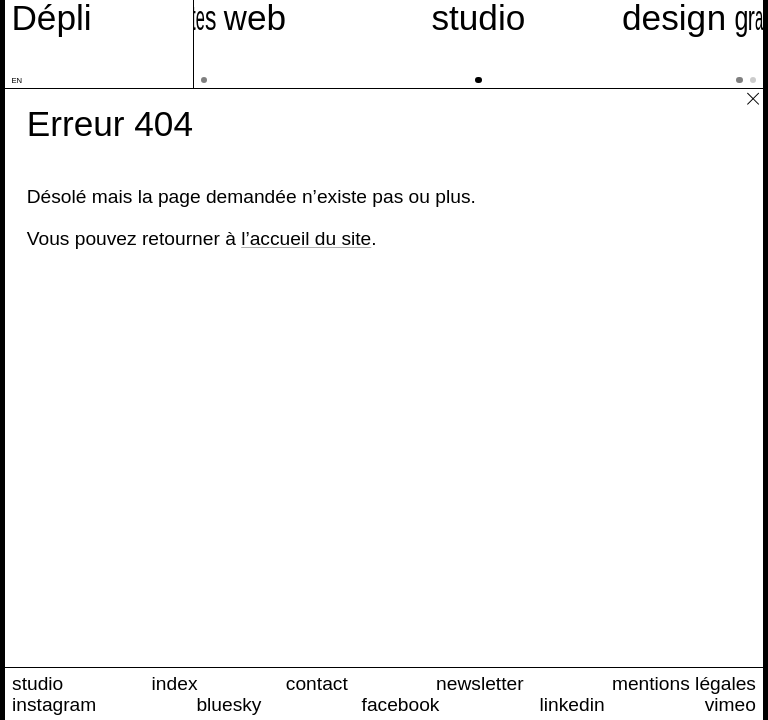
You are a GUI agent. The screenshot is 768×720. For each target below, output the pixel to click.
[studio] (479, 44)
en (16, 80)
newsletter (479, 683)
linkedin (572, 704)
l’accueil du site (306, 238)
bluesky (228, 704)
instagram (54, 704)
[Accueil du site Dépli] (51, 18)
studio (37, 683)
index (175, 683)
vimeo (730, 704)
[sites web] (213, 44)
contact (317, 683)
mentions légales (684, 683)
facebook (401, 704)
